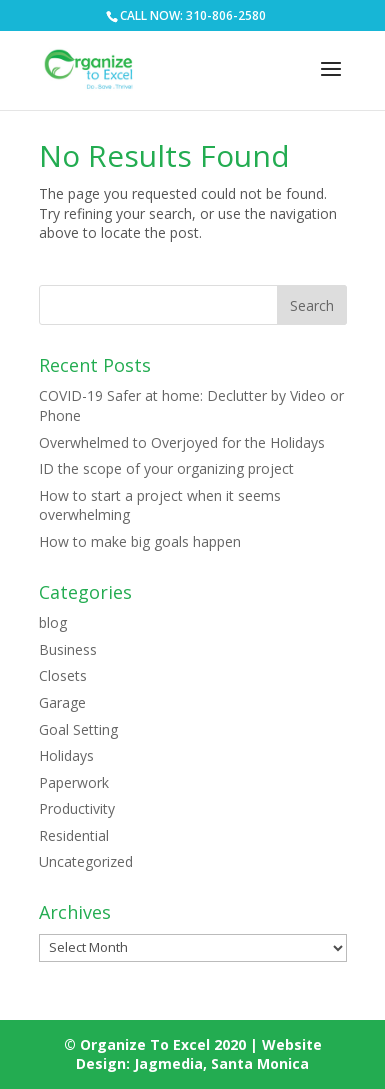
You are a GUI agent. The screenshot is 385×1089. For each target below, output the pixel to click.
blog (53, 622)
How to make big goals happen (140, 541)
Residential (74, 835)
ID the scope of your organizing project (166, 468)
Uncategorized (86, 861)
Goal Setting (78, 729)
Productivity (77, 808)
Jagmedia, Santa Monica (221, 1063)
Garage (62, 702)
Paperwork (74, 782)
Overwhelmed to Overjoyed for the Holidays (182, 442)
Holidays (66, 755)
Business (68, 649)
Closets (63, 675)
